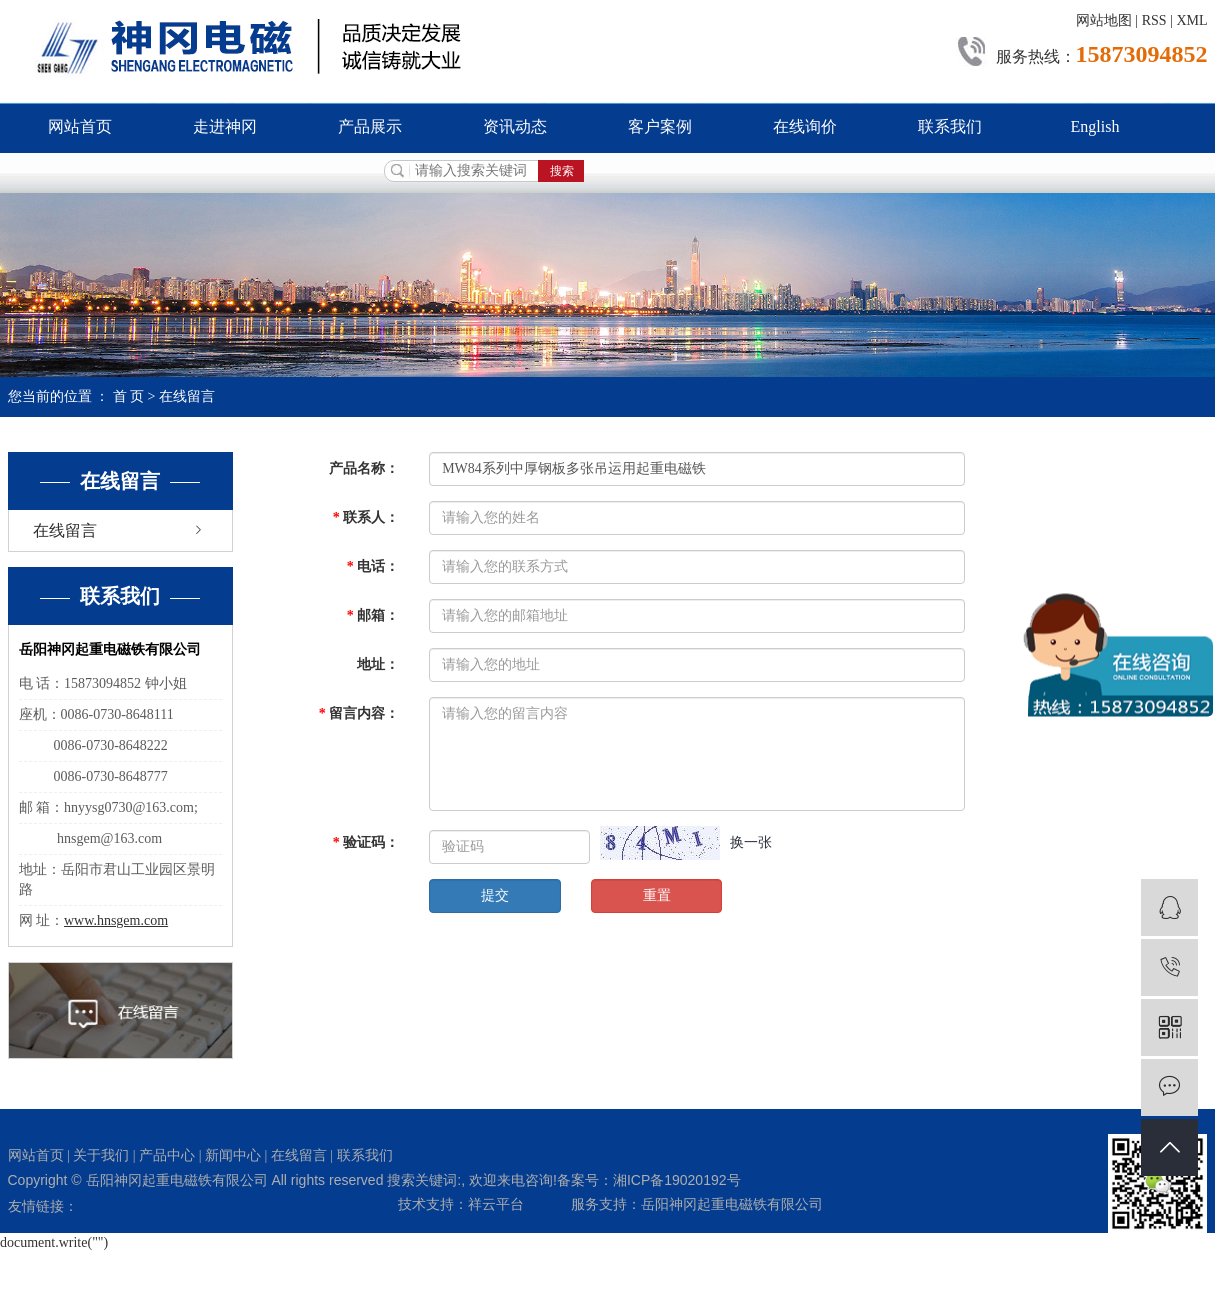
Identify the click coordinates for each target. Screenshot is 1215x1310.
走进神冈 (225, 126)
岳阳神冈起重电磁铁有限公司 (732, 1204)
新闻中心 (233, 1155)
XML (1191, 20)
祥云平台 (496, 1204)
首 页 (129, 396)
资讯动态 (515, 126)
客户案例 (660, 126)
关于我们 (101, 1155)
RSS (1154, 20)
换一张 (751, 842)
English (1095, 126)
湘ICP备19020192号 (677, 1180)
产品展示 (370, 126)
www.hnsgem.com (116, 920)
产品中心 (167, 1155)
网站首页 (80, 126)
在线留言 (65, 530)
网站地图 (1104, 20)
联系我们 (950, 126)
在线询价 (805, 126)
